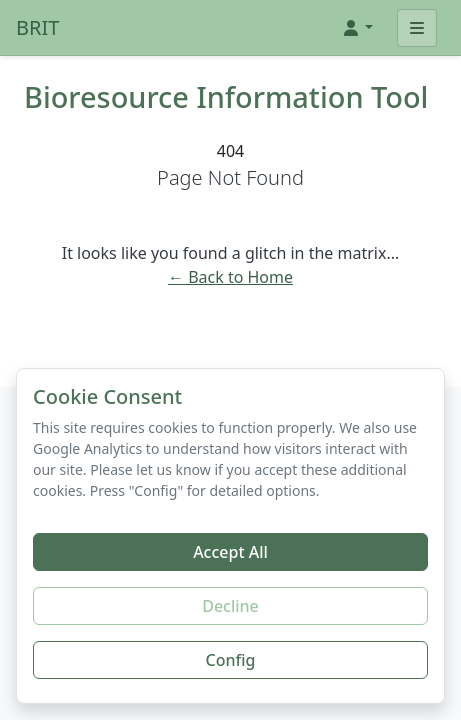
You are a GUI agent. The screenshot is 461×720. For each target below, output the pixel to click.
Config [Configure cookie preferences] (231, 660)
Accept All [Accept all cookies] (230, 552)
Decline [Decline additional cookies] (230, 606)
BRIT (37, 27)
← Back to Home (230, 277)
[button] (357, 28)
